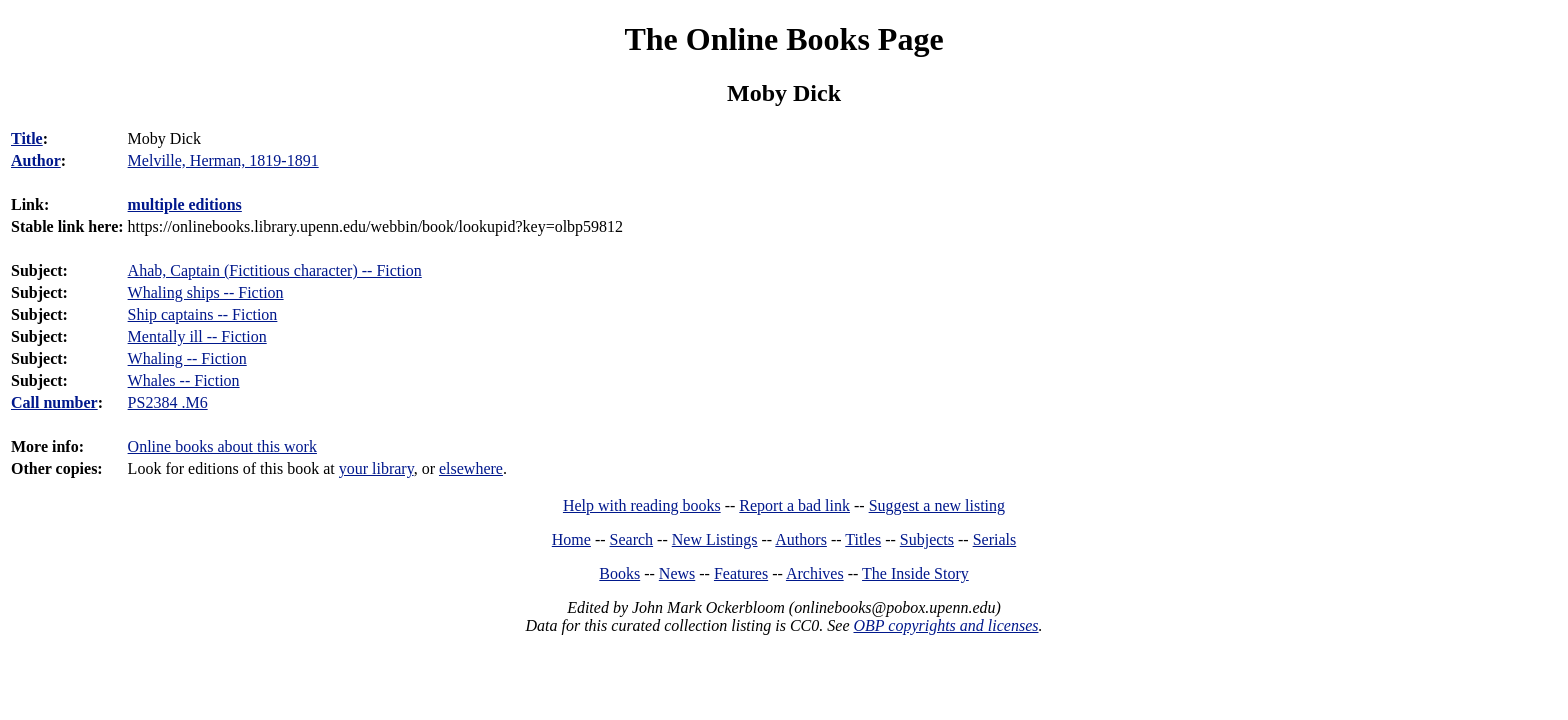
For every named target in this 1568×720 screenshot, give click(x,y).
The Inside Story (915, 573)
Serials (995, 539)
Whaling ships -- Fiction (206, 292)
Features (741, 573)
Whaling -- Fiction (187, 358)
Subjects (927, 539)
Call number (54, 402)
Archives (815, 573)
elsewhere (471, 468)
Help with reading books (642, 505)
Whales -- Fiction (184, 380)
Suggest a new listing (937, 505)
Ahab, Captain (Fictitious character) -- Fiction (275, 270)
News (677, 573)
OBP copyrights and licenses (945, 625)
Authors (801, 539)
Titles (863, 539)
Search (632, 539)
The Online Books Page (783, 39)
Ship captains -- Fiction (203, 314)
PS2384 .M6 (168, 402)
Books (619, 573)
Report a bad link (794, 505)
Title (27, 138)
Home (571, 539)
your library (376, 468)
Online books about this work (222, 446)
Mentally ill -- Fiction (197, 336)
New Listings (715, 539)
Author (36, 160)
